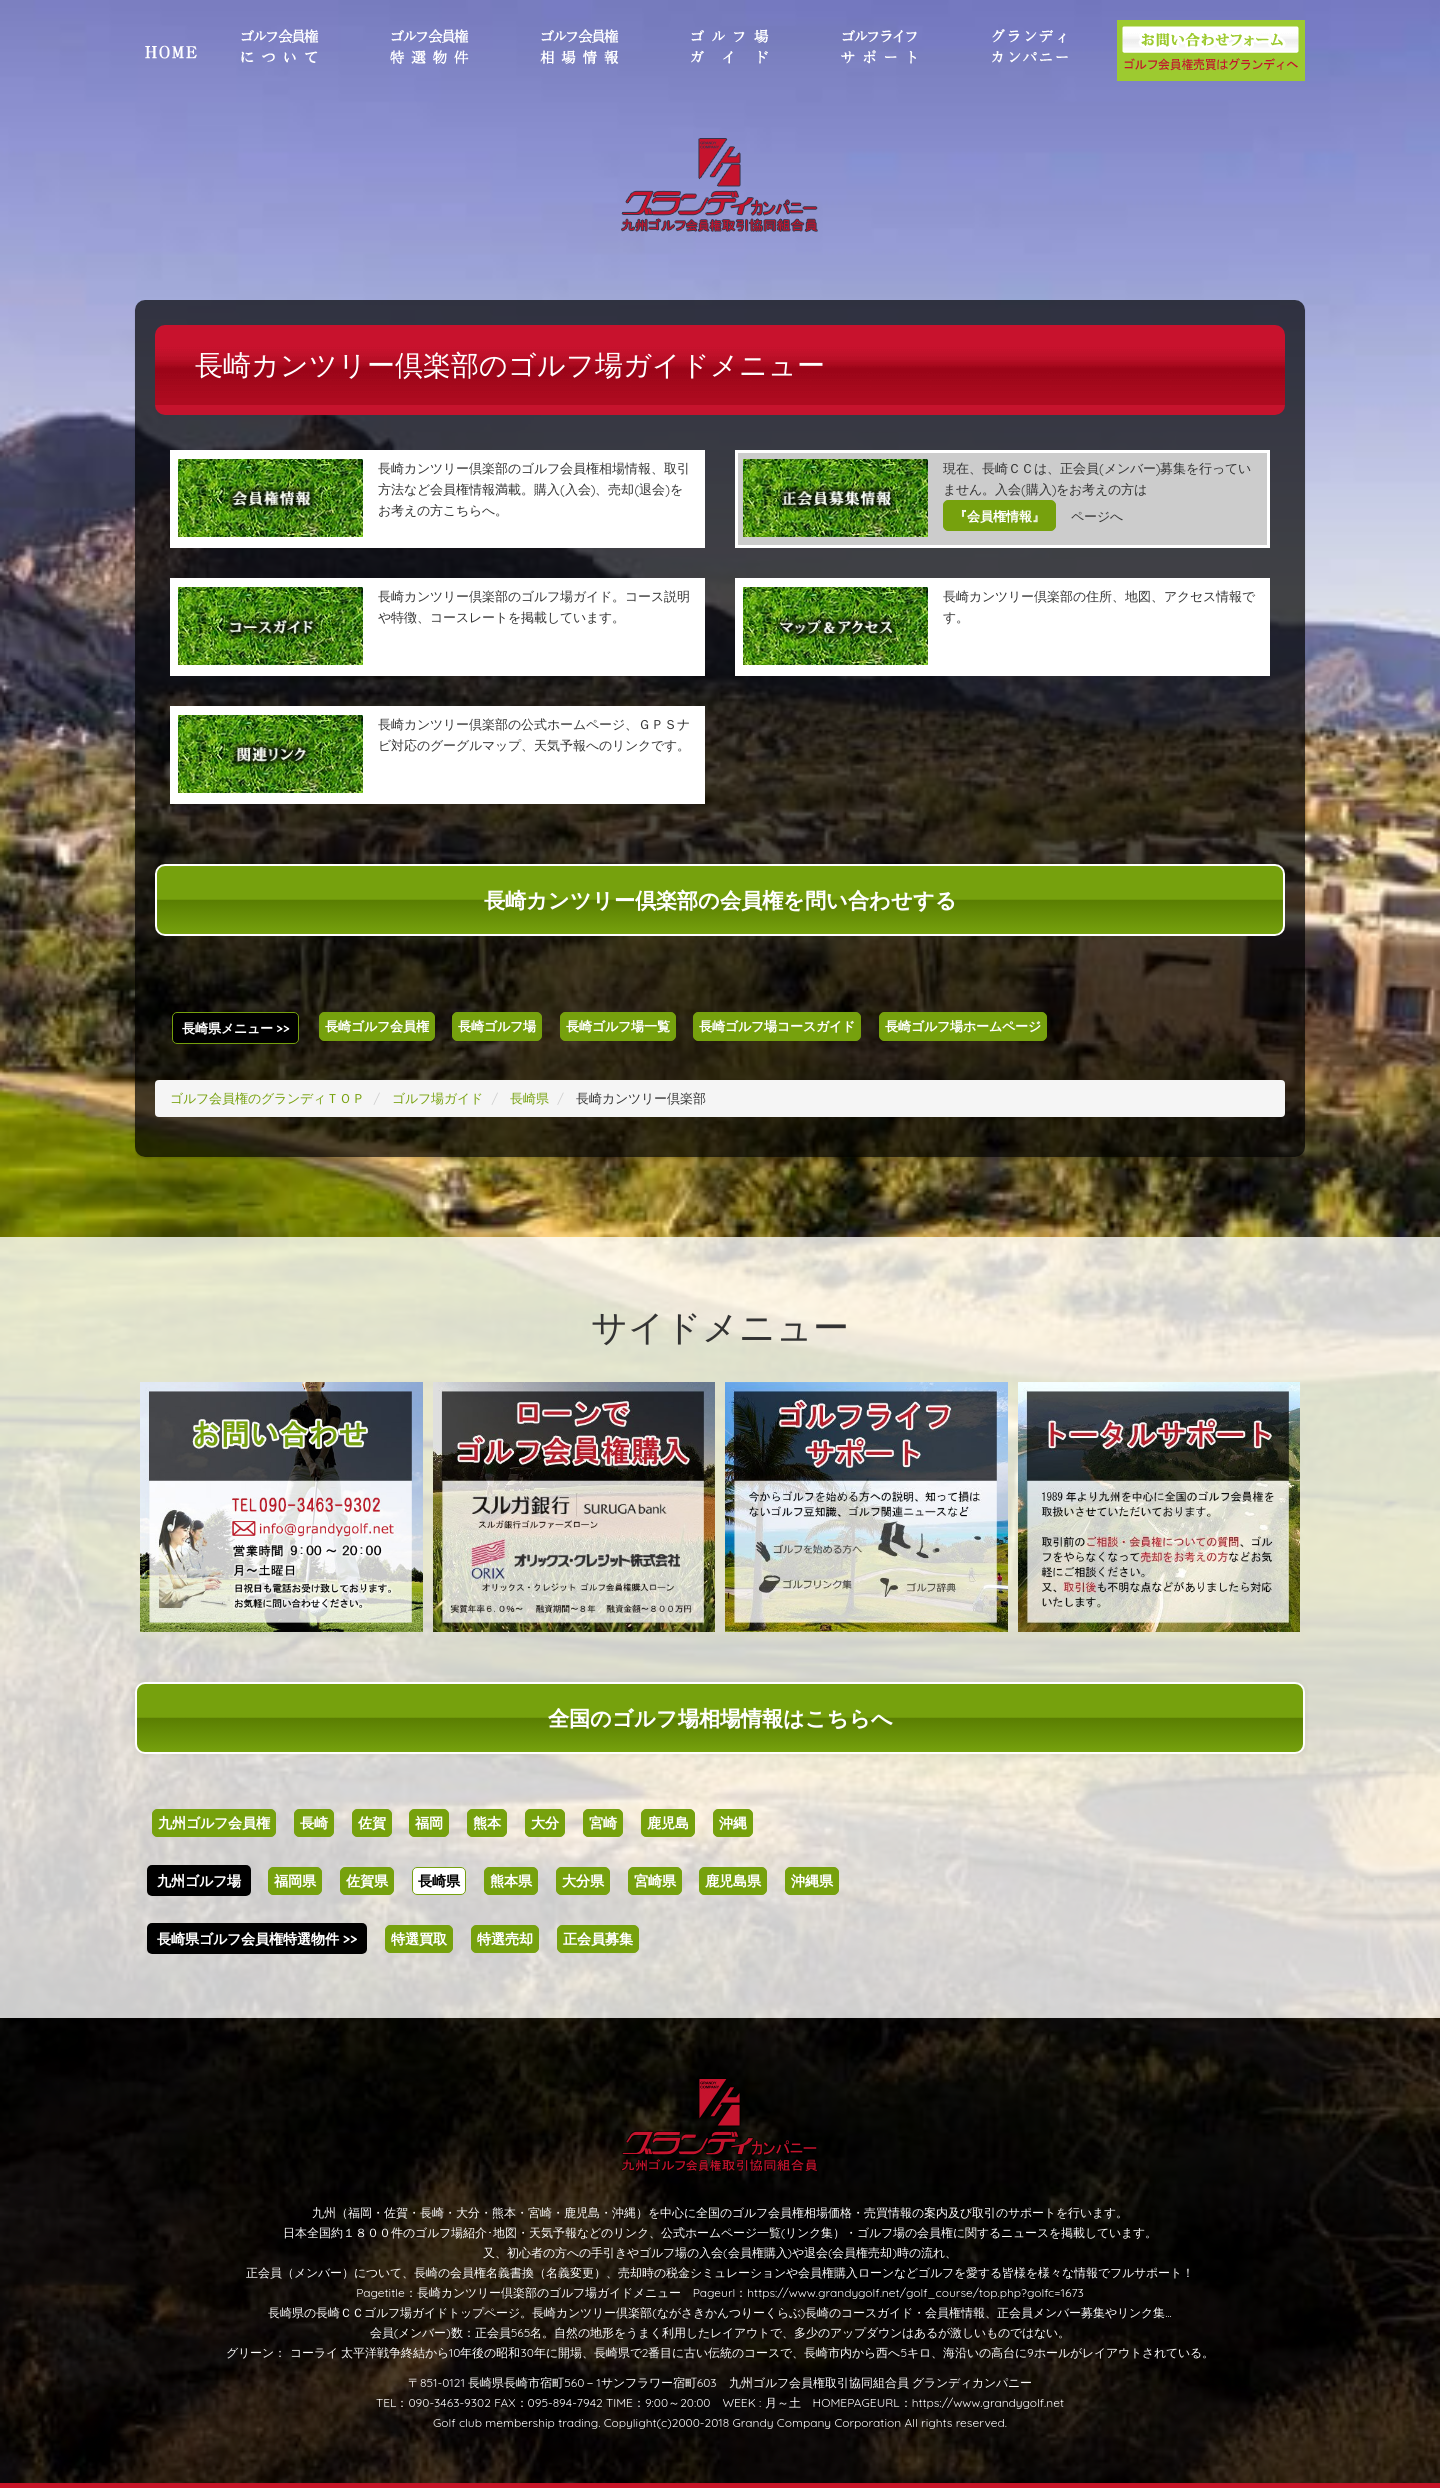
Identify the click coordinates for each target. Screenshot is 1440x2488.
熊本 (487, 1823)
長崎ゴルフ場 (497, 1026)
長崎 (314, 1823)
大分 (545, 1823)
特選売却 (505, 1939)
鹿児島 (668, 1823)
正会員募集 (598, 1939)
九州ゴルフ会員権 (214, 1823)
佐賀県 (367, 1881)
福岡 (429, 1823)
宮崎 (603, 1823)
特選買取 (419, 1939)
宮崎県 (655, 1881)
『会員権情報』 (999, 516)
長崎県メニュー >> (236, 1028)
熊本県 (511, 1881)
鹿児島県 (733, 1881)
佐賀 (372, 1823)
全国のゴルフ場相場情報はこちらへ (720, 1718)
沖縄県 (812, 1881)
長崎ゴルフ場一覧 (618, 1026)
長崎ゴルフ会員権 (377, 1026)
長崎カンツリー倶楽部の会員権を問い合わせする (720, 900)
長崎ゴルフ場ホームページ (963, 1026)
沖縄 (733, 1823)
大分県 (583, 1881)
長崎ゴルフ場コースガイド (777, 1026)
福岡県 (295, 1881)
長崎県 (439, 1881)
